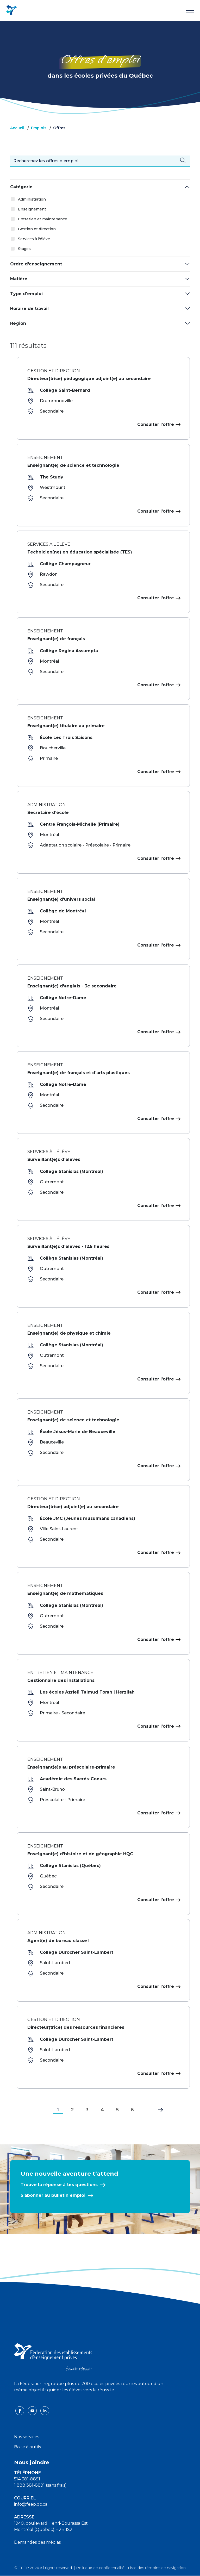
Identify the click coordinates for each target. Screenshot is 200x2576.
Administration (32, 199)
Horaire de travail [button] (29, 308)
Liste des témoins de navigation (157, 2567)
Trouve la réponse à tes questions (59, 2184)
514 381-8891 (27, 2479)
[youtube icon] (33, 2410)
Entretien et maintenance (42, 219)
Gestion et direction (37, 229)
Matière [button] (18, 278)
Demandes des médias (37, 2542)
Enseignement (32, 209)
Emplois (38, 128)
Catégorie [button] (21, 186)
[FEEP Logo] (11, 10)
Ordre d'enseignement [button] (36, 264)
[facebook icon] (20, 2410)
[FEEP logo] (53, 2356)
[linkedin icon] (45, 2410)
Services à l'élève (34, 239)
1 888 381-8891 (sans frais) (40, 2485)
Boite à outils (27, 2446)
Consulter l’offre (158, 424)
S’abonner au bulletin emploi (53, 2195)
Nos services (26, 2436)
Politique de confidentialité (100, 2567)
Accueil (17, 128)
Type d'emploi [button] (26, 293)
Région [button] (18, 323)
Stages (24, 248)
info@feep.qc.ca (30, 2504)
